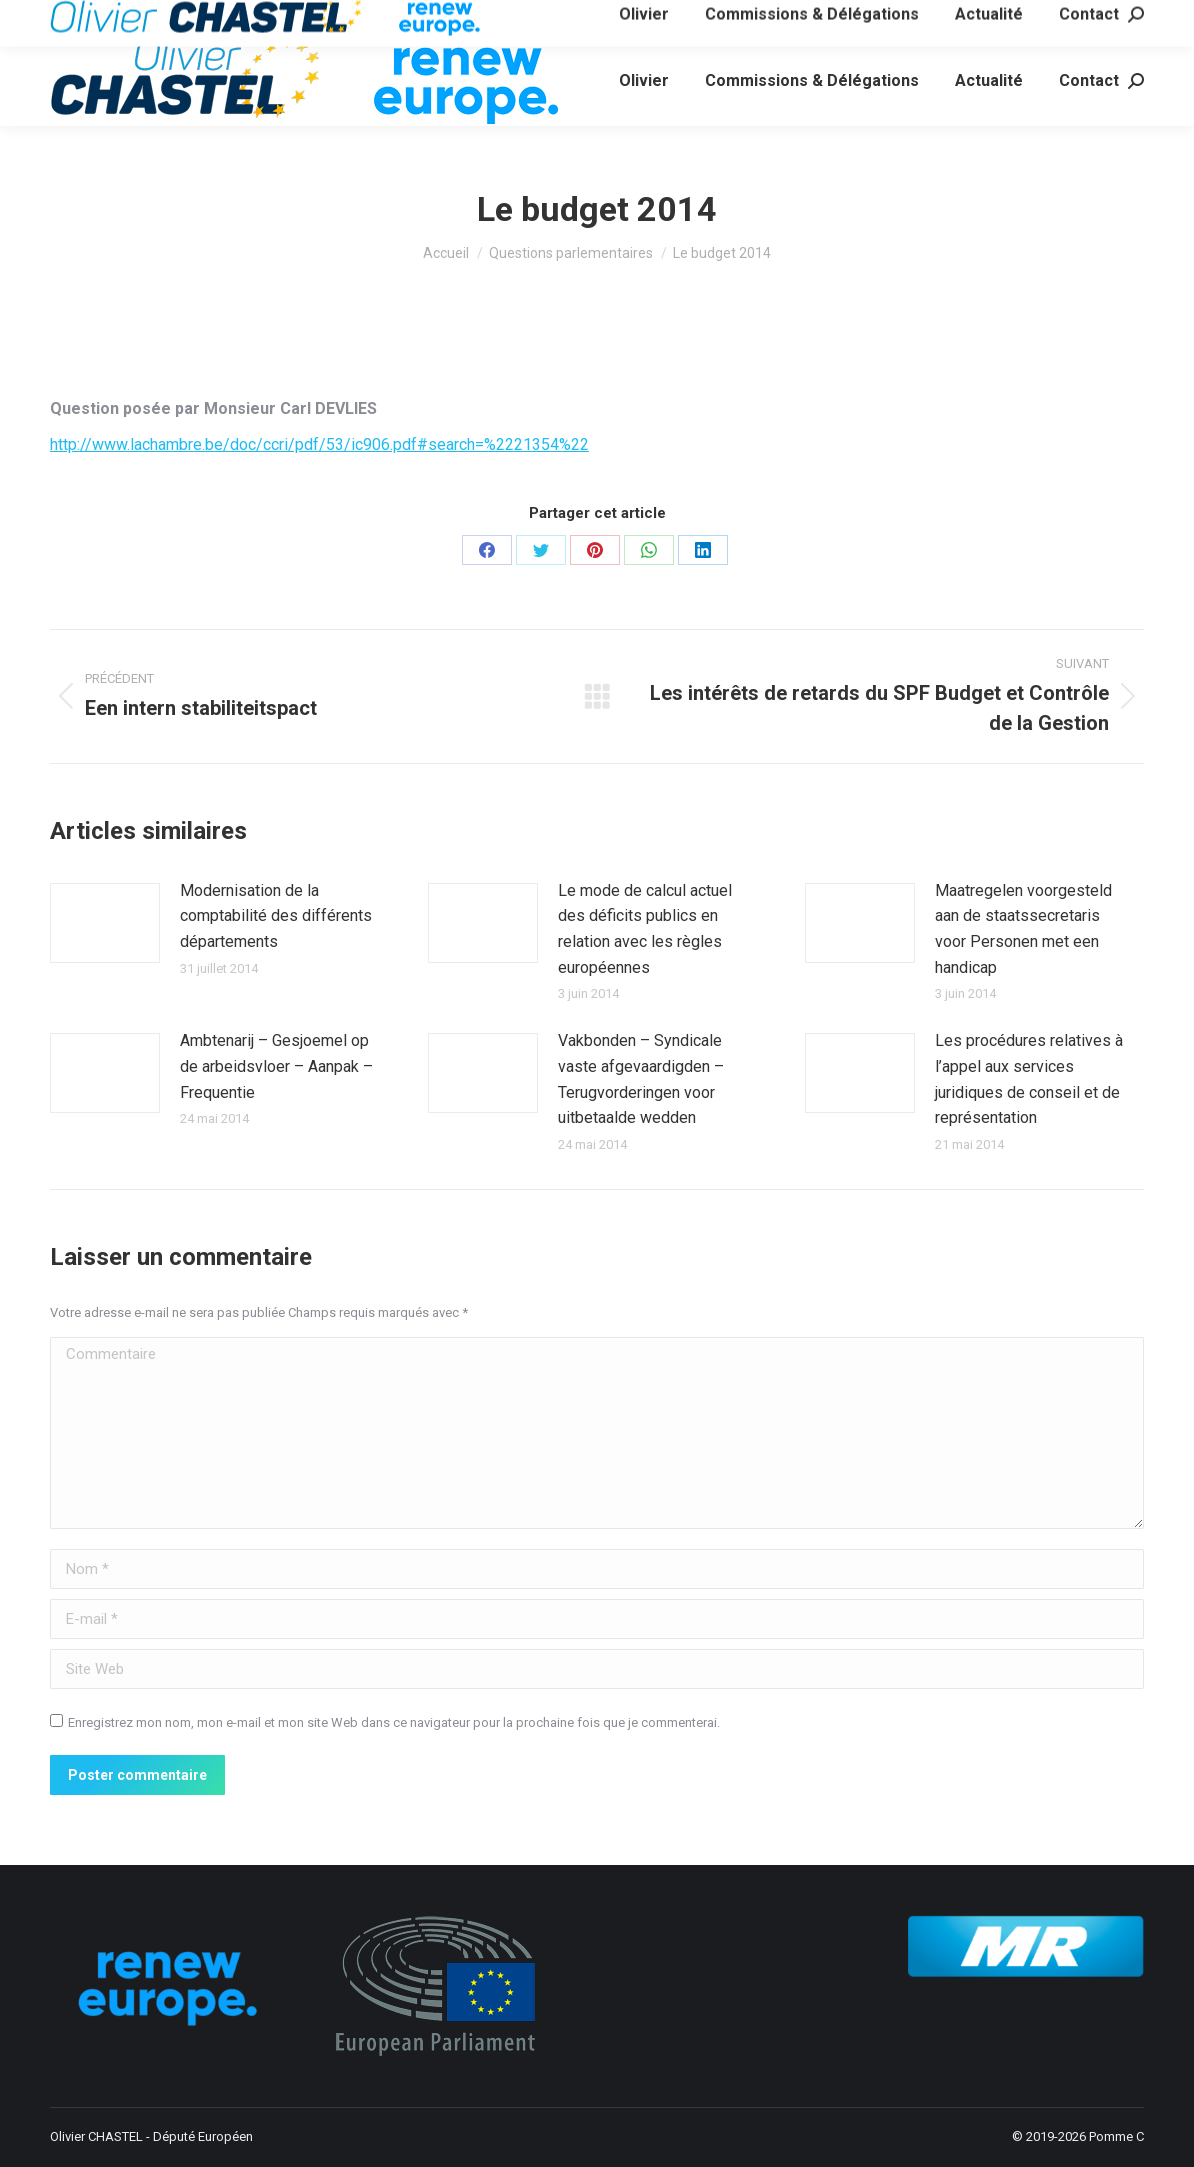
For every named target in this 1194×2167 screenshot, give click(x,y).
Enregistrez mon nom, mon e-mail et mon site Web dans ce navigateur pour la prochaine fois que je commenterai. (394, 1722)
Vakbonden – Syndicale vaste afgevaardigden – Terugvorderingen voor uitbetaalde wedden (641, 1079)
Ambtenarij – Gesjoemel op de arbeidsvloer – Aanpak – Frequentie (276, 1066)
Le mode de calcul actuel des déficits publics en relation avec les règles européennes (645, 929)
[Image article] (105, 923)
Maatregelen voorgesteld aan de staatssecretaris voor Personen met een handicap (1023, 929)
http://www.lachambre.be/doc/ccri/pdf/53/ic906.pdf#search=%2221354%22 (319, 444)
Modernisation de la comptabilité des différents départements (276, 916)
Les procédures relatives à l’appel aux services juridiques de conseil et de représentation (1029, 1079)
